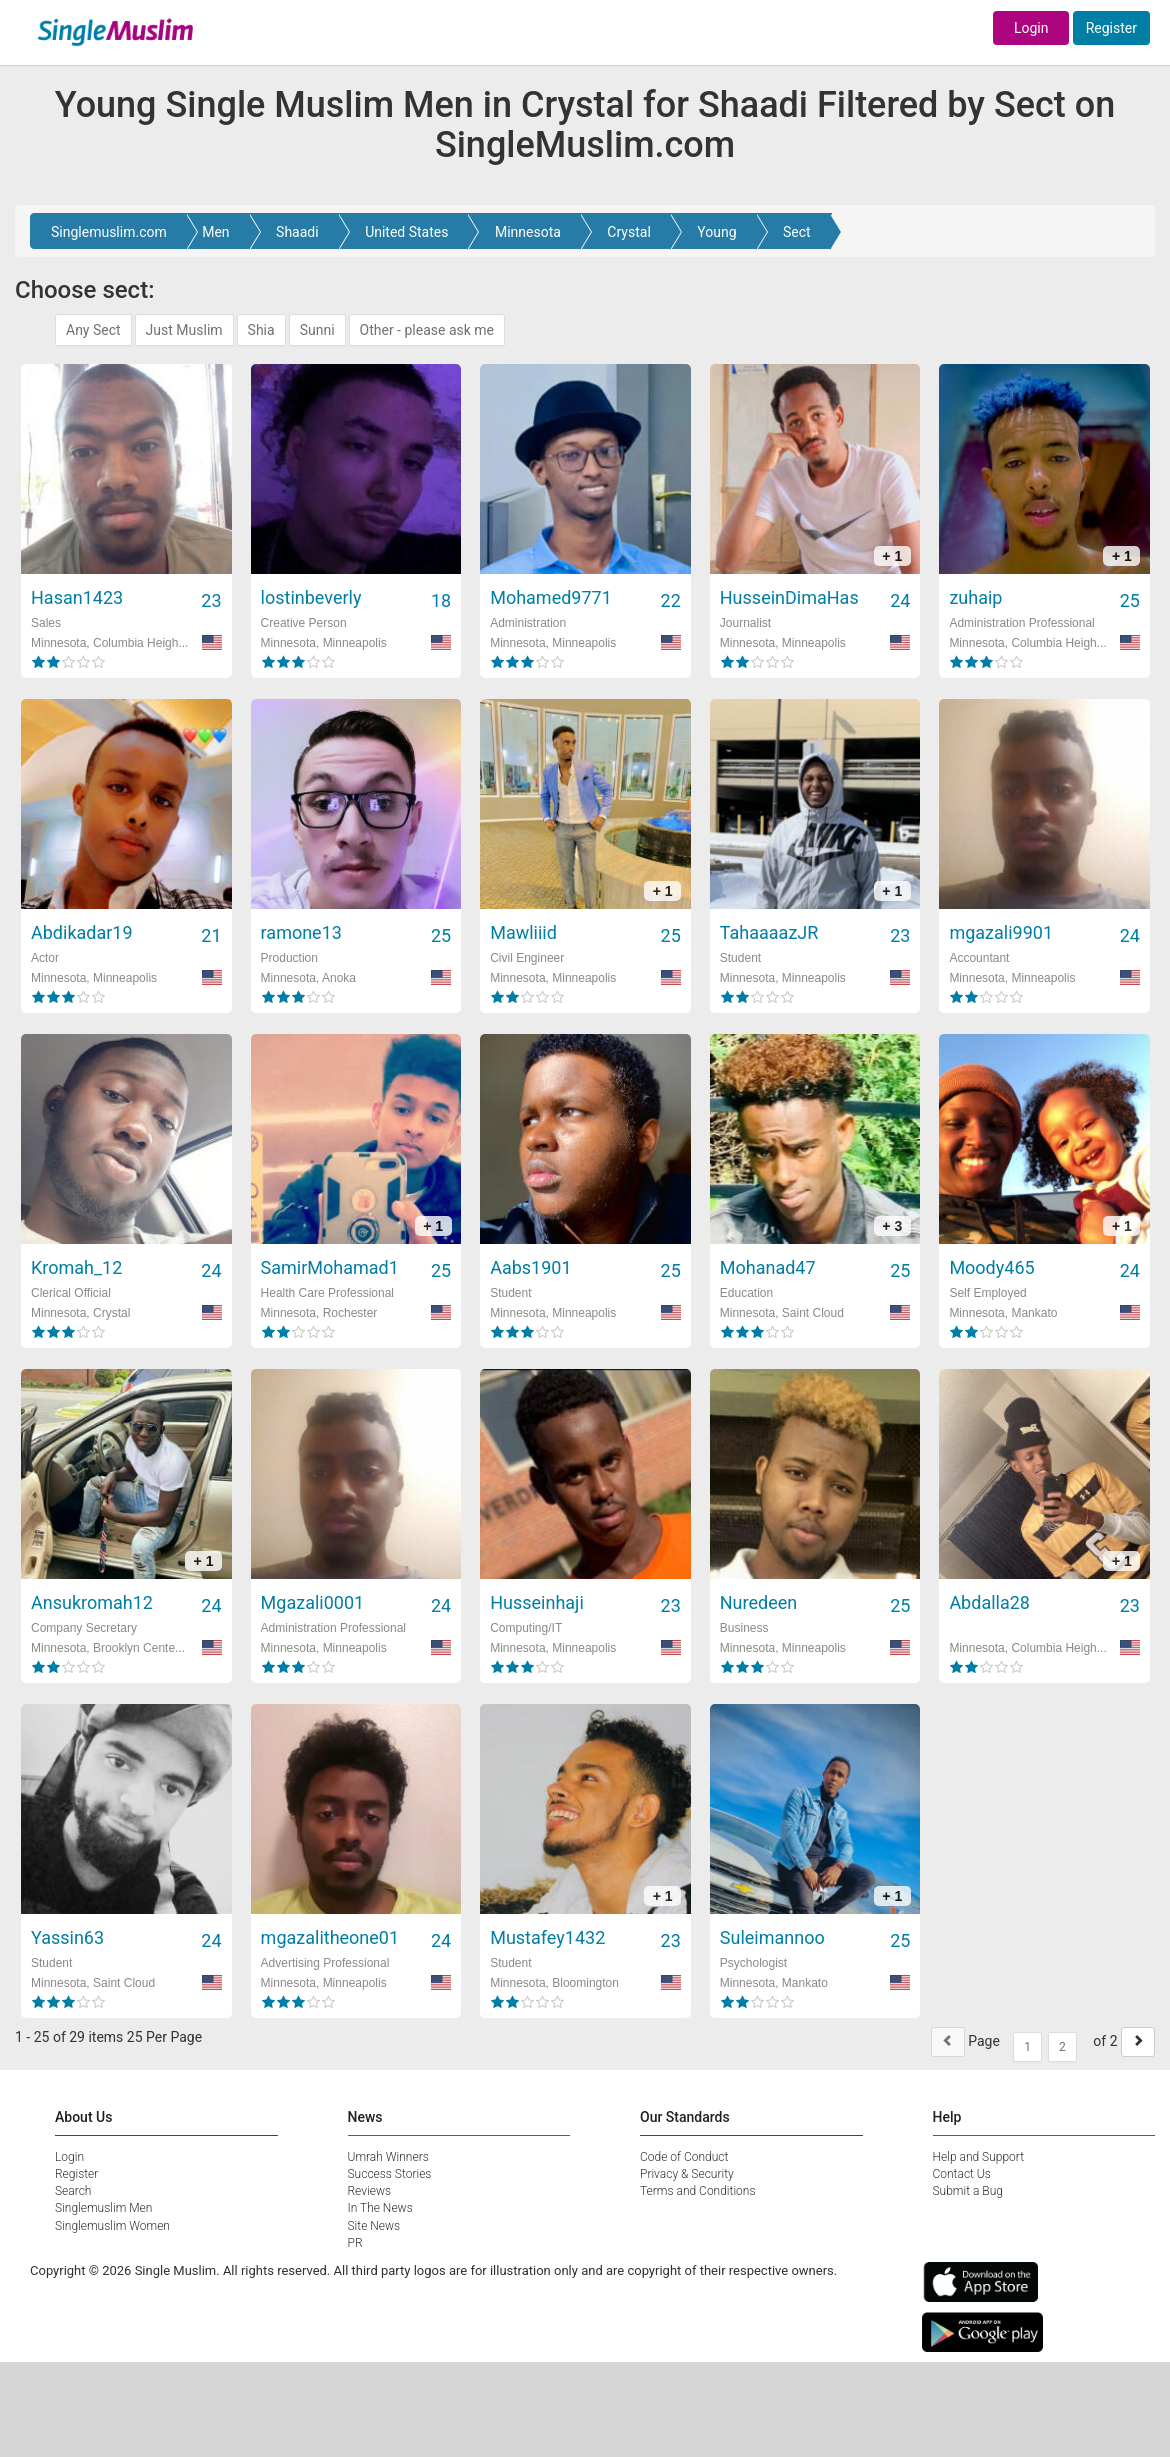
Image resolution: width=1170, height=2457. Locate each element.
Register (1111, 28)
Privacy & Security (687, 2174)
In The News (380, 2208)
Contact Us (962, 2174)
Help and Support (979, 2157)
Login (1031, 28)
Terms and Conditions (698, 2191)
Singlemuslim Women (112, 2226)
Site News (374, 2226)
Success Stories (390, 2174)
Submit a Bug (968, 2191)
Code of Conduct (684, 2157)
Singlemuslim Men (103, 2208)
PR (355, 2243)
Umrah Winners (388, 2157)
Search (73, 2191)
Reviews (370, 2191)
